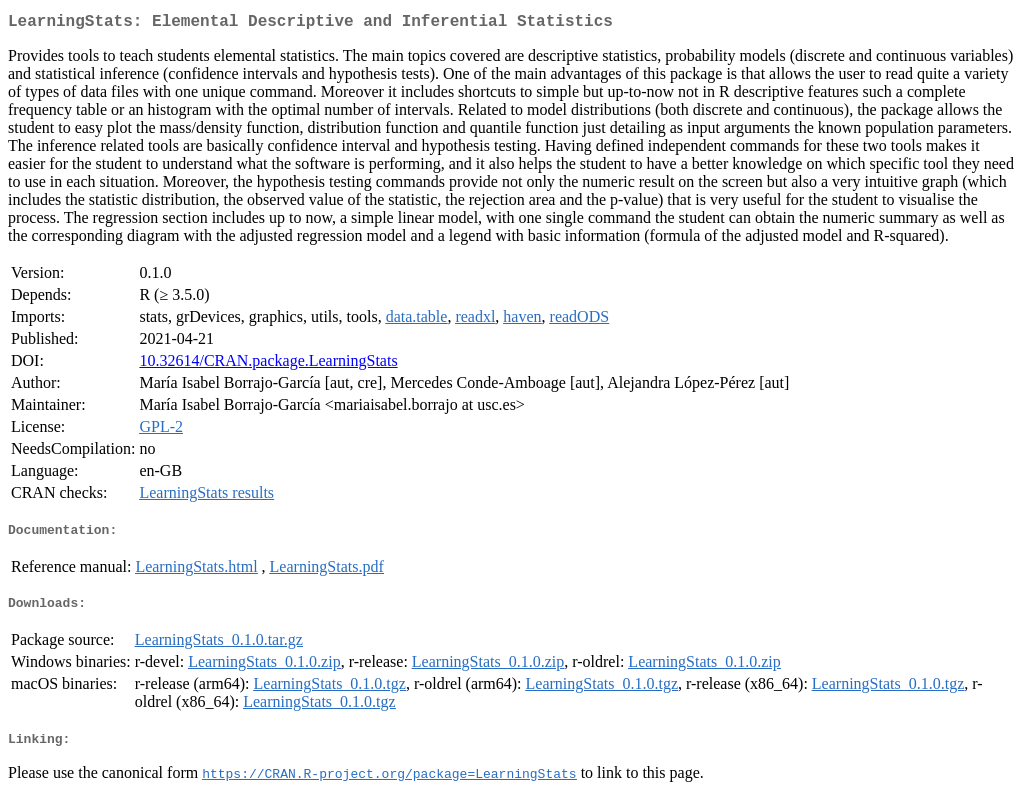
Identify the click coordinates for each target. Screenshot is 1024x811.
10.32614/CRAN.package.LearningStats (268, 364)
